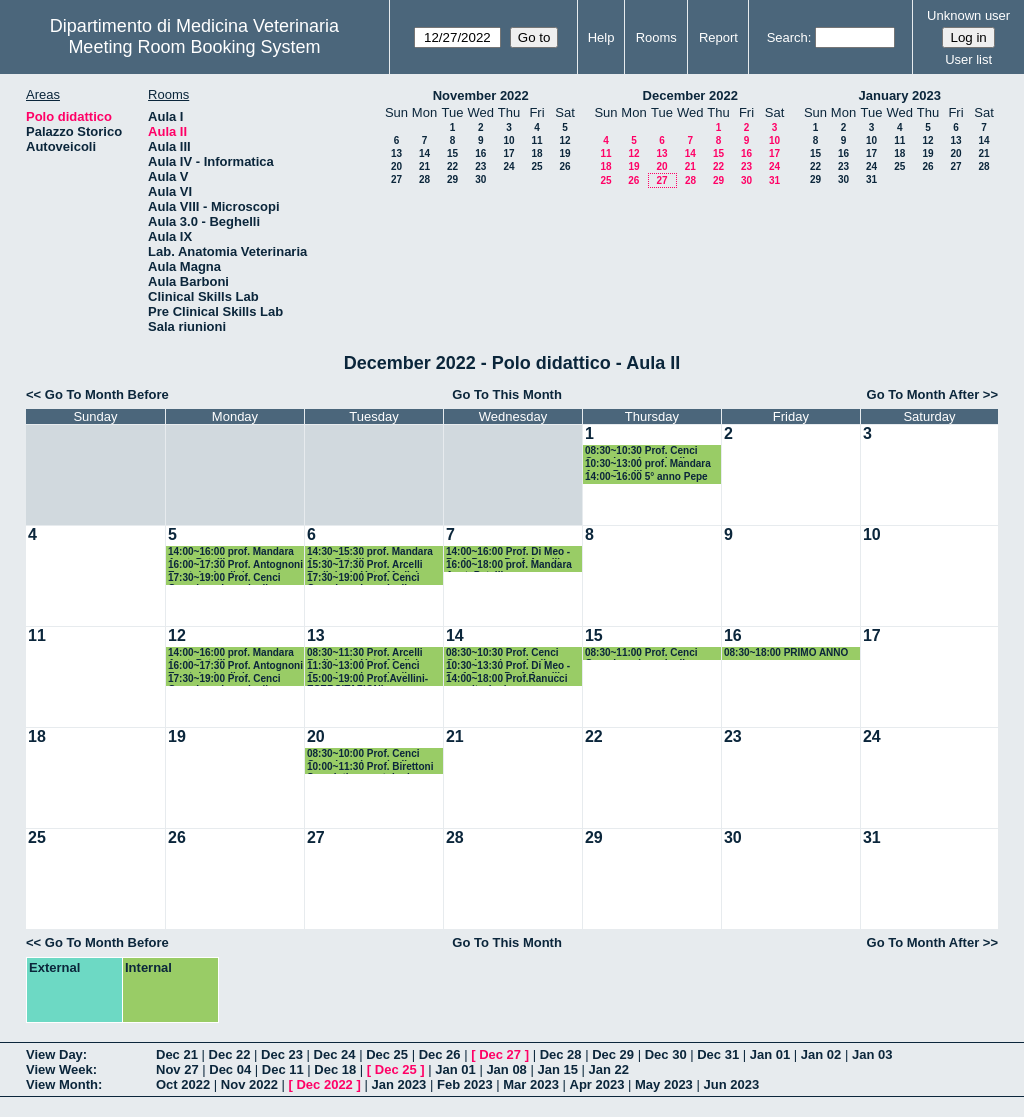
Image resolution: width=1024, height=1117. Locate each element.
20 (396, 166)
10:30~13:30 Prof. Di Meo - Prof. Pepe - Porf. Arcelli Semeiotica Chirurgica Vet (508, 666)
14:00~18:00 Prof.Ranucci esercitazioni (506, 679)
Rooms (656, 37)
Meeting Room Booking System (194, 47)
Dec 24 (335, 1054)
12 (564, 140)
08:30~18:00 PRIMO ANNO (786, 652)
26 (564, 166)
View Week (59, 1069)
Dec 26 (440, 1054)
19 (564, 153)
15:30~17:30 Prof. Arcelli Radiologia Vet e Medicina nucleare (368, 565)
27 (396, 179)
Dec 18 (335, 1069)
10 (508, 140)
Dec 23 (282, 1054)
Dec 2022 (324, 1084)
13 (396, 153)
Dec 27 (500, 1054)
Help (601, 37)
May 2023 (664, 1084)
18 (536, 153)
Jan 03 (872, 1054)
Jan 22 (609, 1069)
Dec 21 (177, 1054)
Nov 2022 (249, 1084)
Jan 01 (770, 1054)
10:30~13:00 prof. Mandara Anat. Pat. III (648, 464)
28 (424, 179)
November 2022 (481, 95)
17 (508, 153)
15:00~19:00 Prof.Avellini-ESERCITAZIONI (367, 679)
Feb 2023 (465, 1084)
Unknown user (968, 15)
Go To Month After (923, 394)
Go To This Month (507, 394)
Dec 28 (561, 1054)
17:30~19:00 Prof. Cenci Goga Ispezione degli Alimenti (224, 578)
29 (452, 179)
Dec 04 (230, 1069)
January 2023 (900, 95)
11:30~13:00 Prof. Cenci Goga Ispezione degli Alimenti (363, 666)
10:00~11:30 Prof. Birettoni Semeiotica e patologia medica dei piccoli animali (370, 767)
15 (452, 153)
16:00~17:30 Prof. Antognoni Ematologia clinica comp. (235, 565)
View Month (62, 1084)
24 (508, 166)
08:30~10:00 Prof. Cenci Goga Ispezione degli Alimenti (363, 754)
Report (718, 37)
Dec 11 (283, 1069)
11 (536, 140)
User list (968, 59)
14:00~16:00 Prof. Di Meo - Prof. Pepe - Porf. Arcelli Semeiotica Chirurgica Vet (508, 552)
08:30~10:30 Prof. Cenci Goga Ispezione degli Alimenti (641, 451)
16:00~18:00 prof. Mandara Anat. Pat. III (509, 565)
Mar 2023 (531, 1084)
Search (787, 37)
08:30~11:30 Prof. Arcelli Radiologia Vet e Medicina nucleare (368, 653)
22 (452, 166)
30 (480, 179)
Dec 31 (718, 1054)
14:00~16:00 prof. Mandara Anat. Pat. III (231, 552)
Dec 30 (666, 1054)
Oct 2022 (183, 1084)
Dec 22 (230, 1054)
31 (774, 180)
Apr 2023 (597, 1084)
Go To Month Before (107, 394)
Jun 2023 (731, 1084)
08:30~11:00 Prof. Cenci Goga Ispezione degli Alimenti (641, 653)
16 (480, 153)
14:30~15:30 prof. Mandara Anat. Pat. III (370, 552)
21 (424, 166)
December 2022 (690, 95)
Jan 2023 (398, 1084)
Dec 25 (387, 1054)
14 (424, 153)
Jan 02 (821, 1054)
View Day (54, 1054)
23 (480, 166)
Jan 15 (557, 1069)
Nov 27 (177, 1069)
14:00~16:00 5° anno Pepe (646, 476)
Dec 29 (613, 1054)
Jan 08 (506, 1069)
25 (536, 166)
